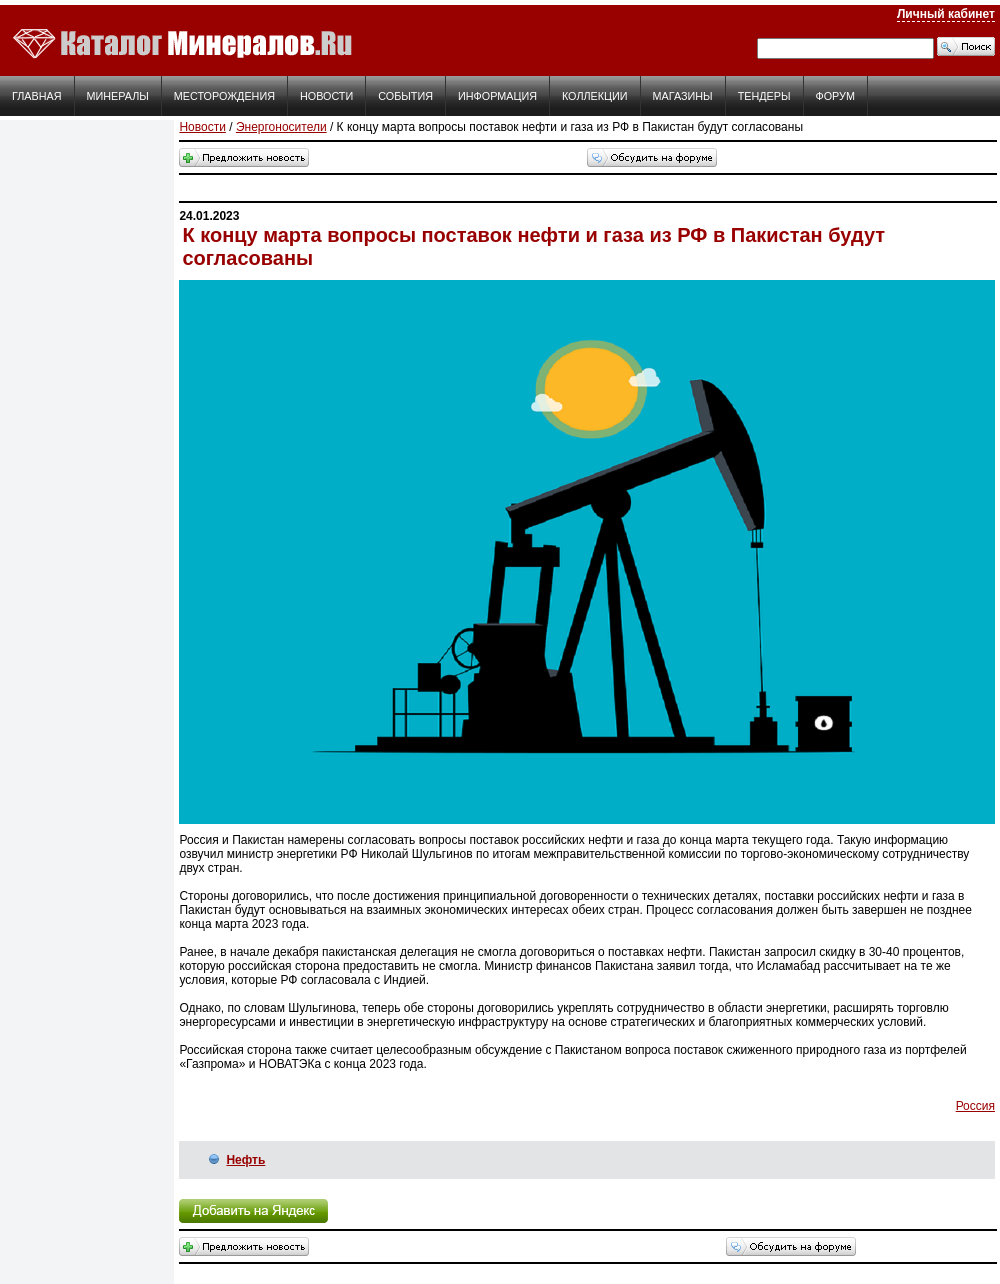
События (405, 96)
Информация (497, 96)
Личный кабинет (946, 14)
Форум (835, 96)
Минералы (118, 96)
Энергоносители (281, 127)
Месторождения (224, 96)
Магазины (683, 96)
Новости (326, 96)
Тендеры (764, 96)
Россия (975, 1106)
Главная (37, 96)
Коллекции (595, 96)
